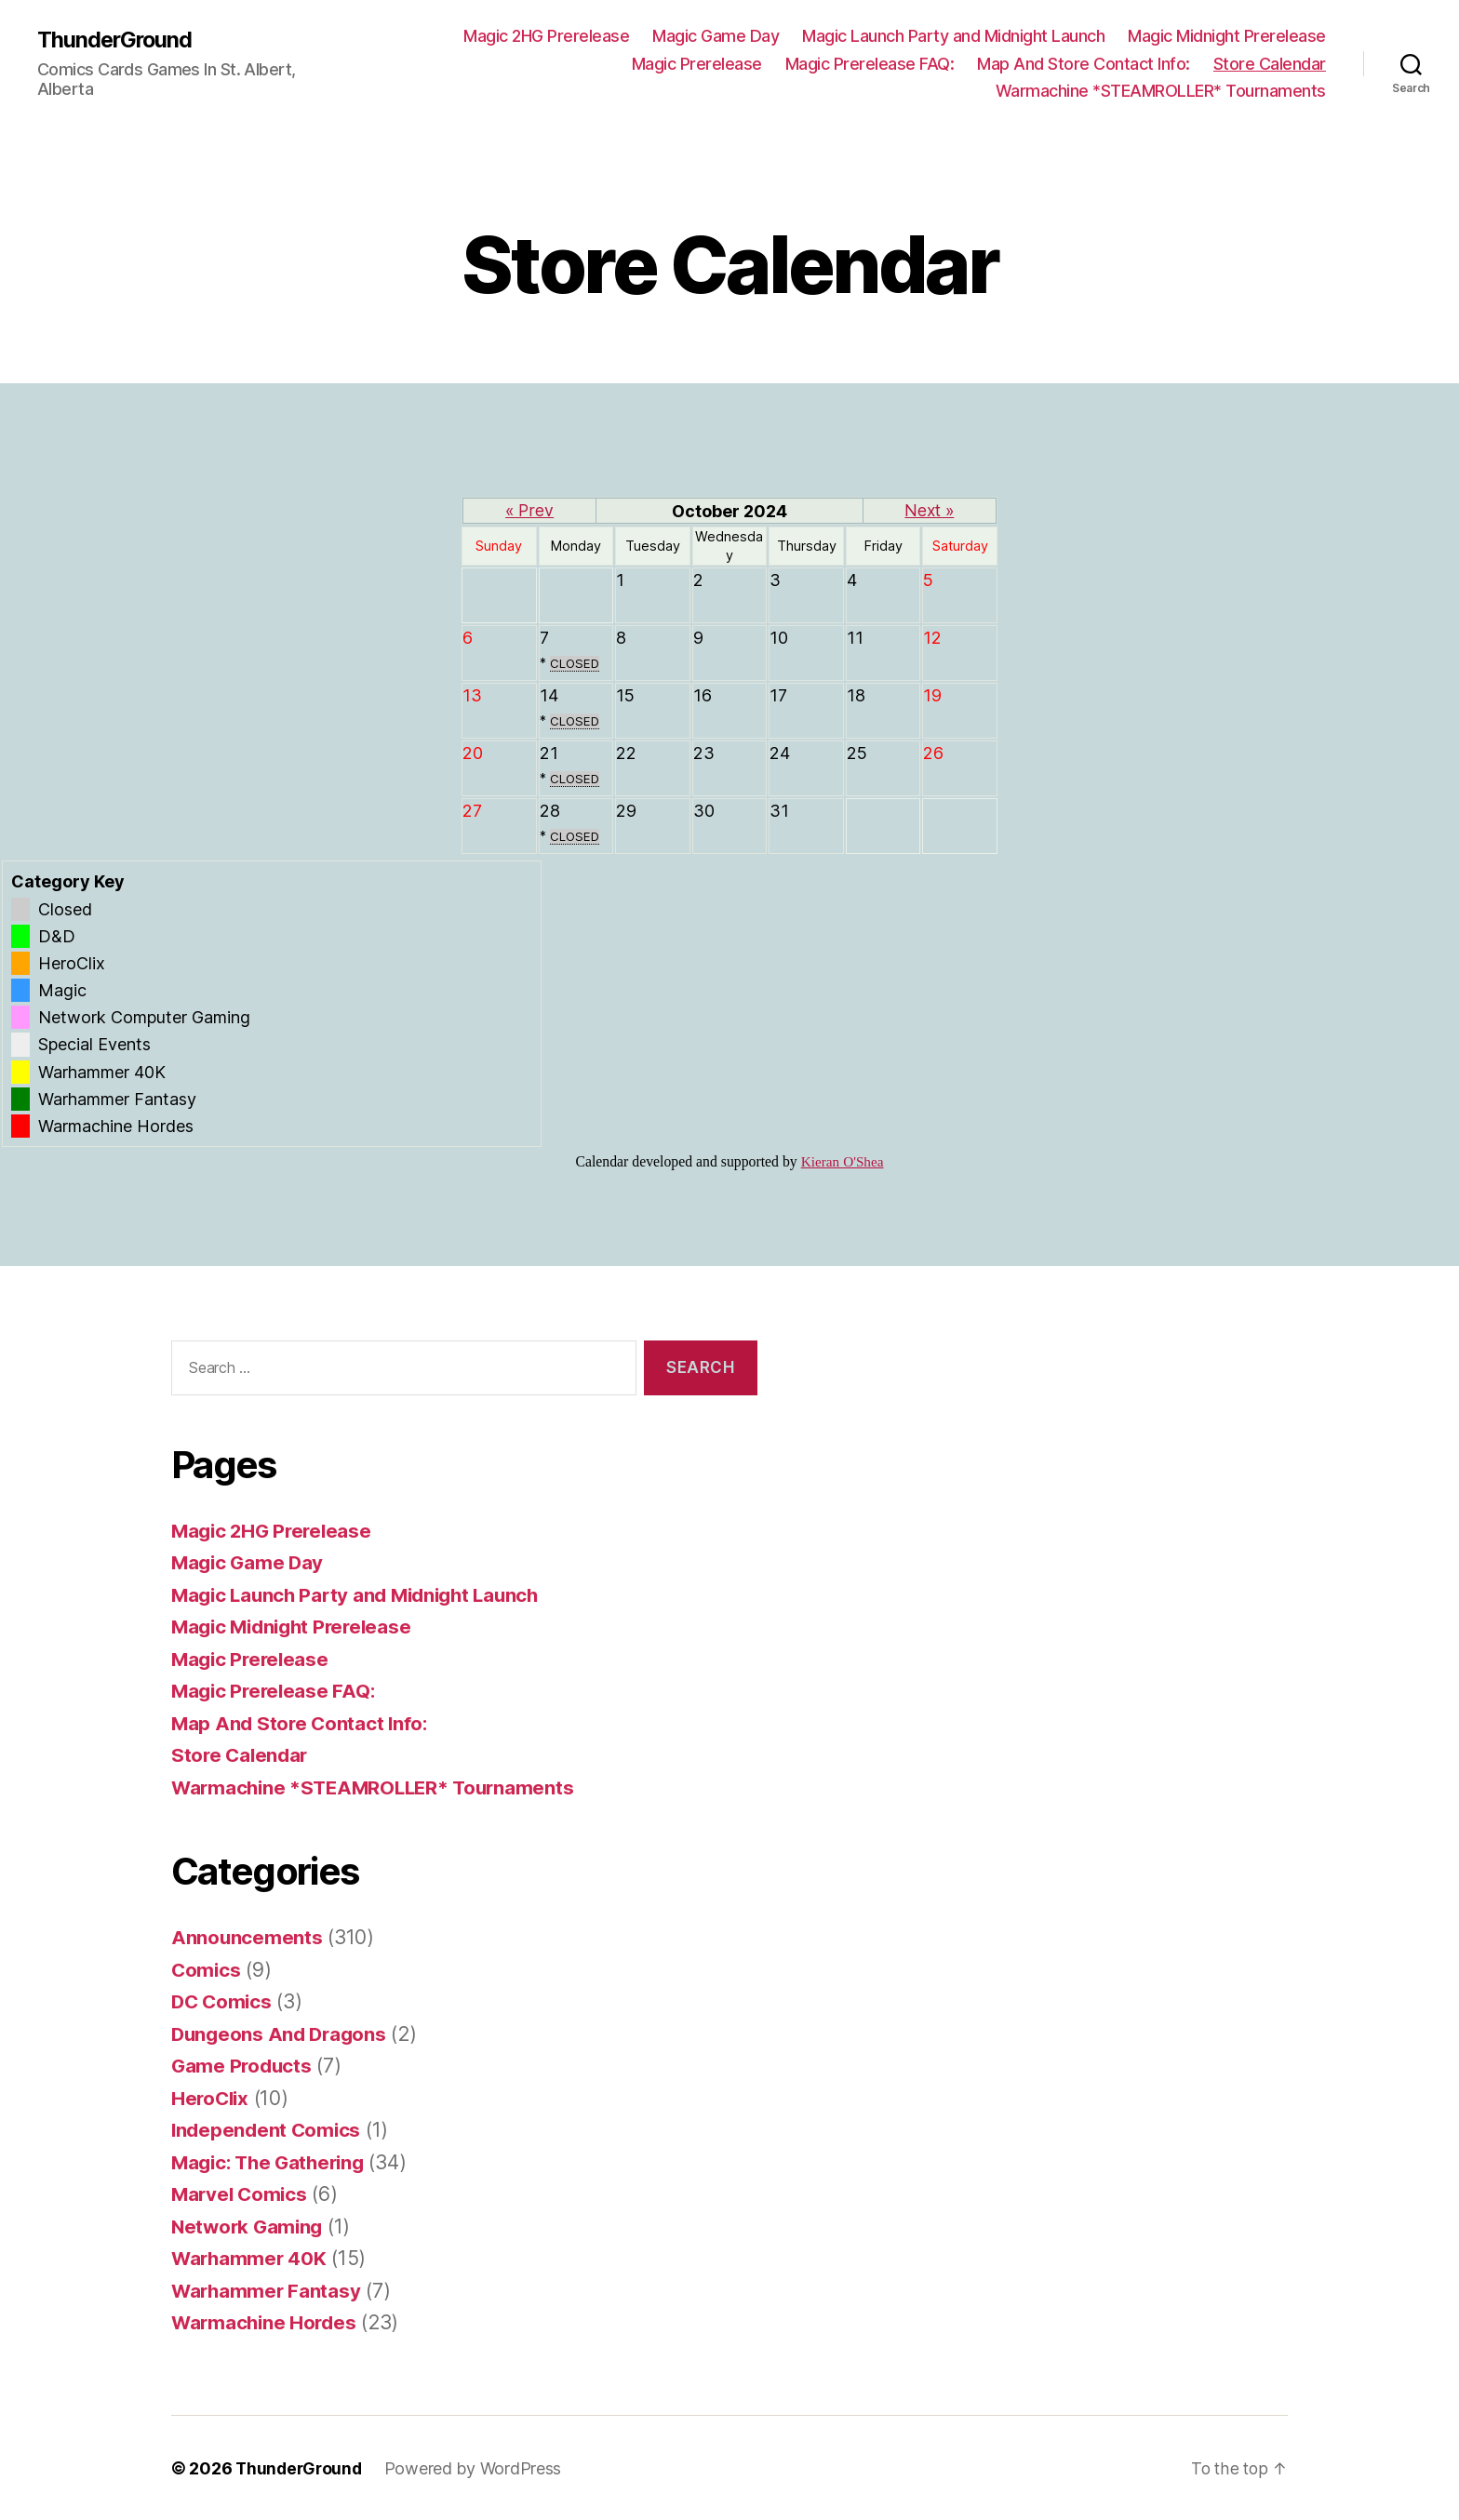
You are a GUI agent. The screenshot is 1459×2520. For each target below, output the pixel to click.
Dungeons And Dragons (282, 2033)
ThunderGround (116, 39)
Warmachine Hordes (266, 2322)
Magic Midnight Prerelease (1227, 36)
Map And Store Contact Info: (1083, 63)
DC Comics (223, 2001)
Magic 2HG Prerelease (546, 36)
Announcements (247, 1937)
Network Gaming (249, 2225)
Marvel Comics (241, 2194)
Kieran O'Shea (842, 1162)
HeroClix (211, 2097)
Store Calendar (1269, 63)
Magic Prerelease (697, 63)
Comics (206, 1968)
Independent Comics (268, 2129)
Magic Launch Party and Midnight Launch (953, 36)
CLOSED (575, 662)
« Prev (530, 510)
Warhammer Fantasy (267, 2289)
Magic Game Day (715, 36)
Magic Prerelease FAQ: (870, 63)
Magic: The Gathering (272, 2161)
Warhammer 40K (250, 2258)
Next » (930, 510)
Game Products (243, 2065)
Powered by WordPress (478, 2467)
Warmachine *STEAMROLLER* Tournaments (1161, 90)
